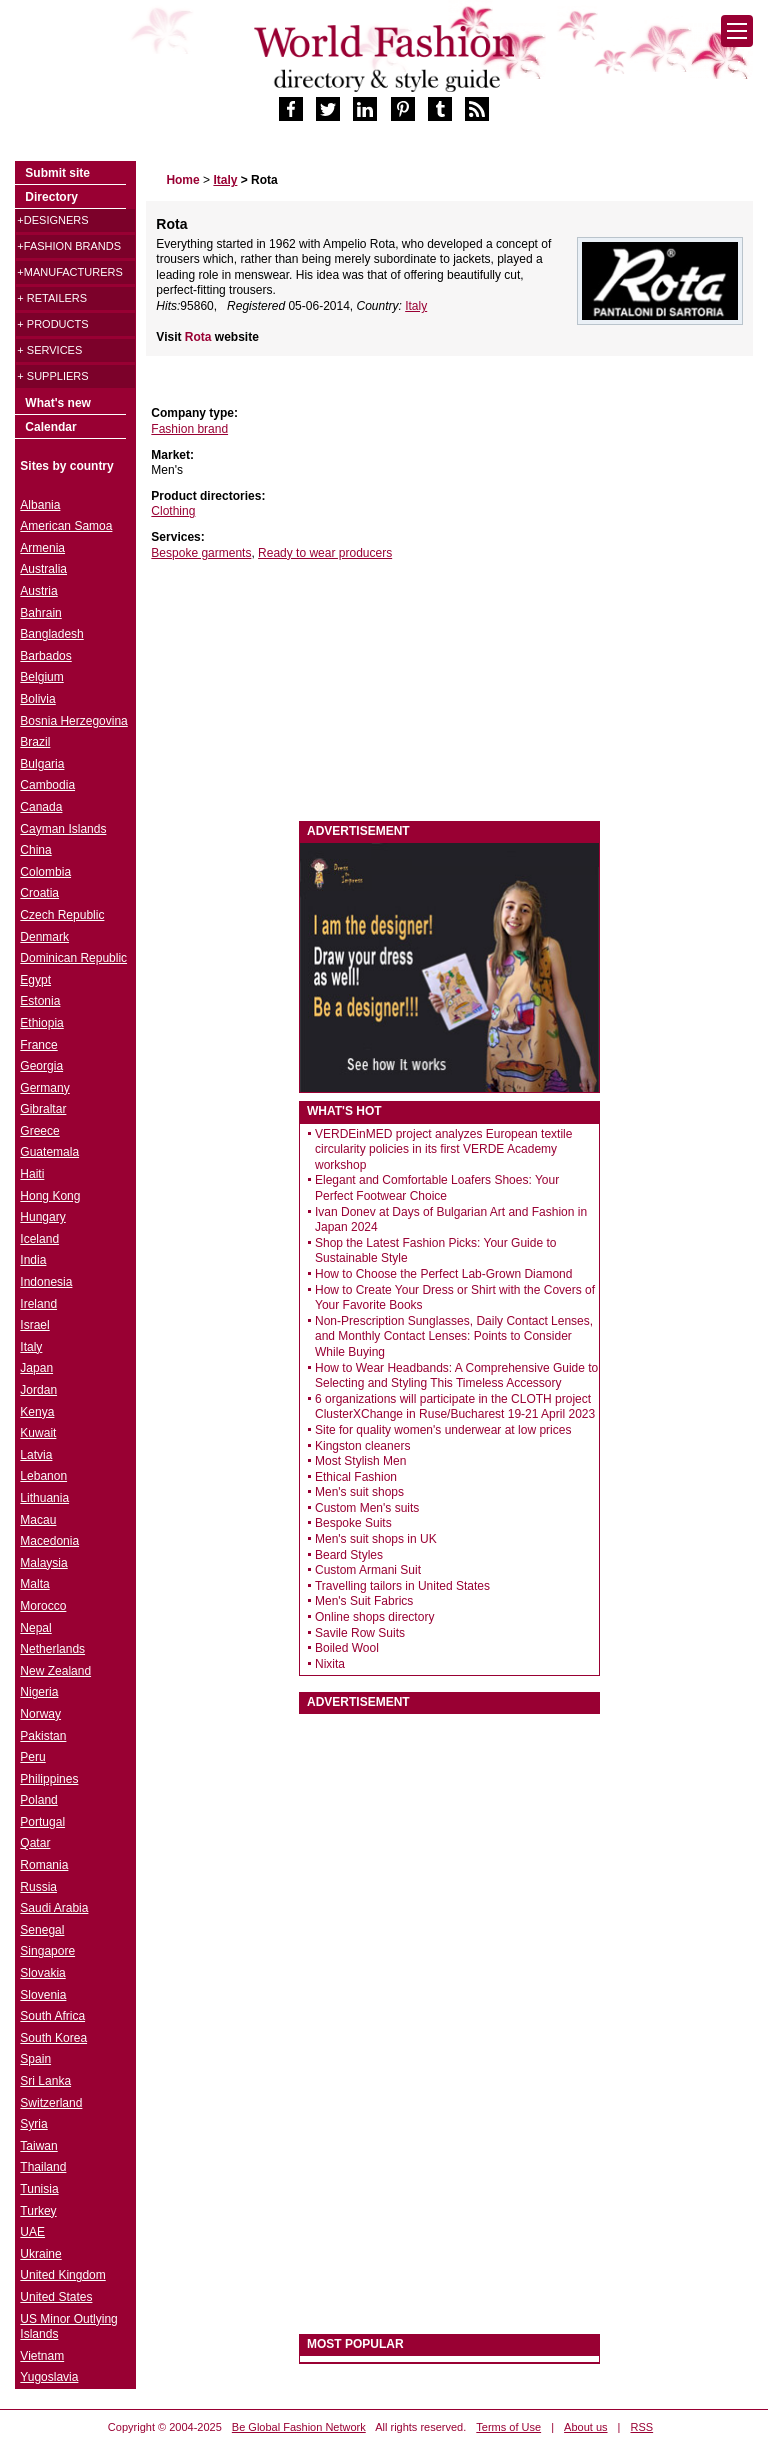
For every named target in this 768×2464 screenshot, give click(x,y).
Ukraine (40, 2254)
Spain (35, 2059)
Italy (416, 306)
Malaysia (43, 1563)
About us (585, 2427)
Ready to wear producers (325, 553)
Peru (32, 1757)
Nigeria (39, 1692)
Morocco (43, 1606)
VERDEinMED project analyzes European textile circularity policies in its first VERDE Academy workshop (443, 1149)
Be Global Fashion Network (299, 2427)
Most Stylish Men (360, 1461)
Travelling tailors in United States (402, 1586)
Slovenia (43, 1995)
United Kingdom (62, 2275)
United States (56, 2297)
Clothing (173, 511)
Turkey (38, 2211)
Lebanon (43, 1476)
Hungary (42, 1217)
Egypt (35, 980)
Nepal (35, 1628)
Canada (41, 807)
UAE (32, 2232)
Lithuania (44, 1498)
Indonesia (46, 1282)
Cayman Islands (63, 829)
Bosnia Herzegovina (73, 721)
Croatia (39, 893)
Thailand (43, 2167)
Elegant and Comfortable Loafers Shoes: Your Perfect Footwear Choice (437, 1188)
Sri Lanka (45, 2081)
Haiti (32, 1174)
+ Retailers (52, 298)
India (33, 1260)
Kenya (37, 1412)
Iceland (39, 1239)
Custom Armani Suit (368, 1570)
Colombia (45, 872)
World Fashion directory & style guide (384, 58)
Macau (38, 1520)
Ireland (38, 1304)
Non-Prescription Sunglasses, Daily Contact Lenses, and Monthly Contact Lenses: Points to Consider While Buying (454, 1336)
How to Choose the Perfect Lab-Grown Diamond (443, 1274)
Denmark (44, 937)
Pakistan (43, 1736)
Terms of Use (508, 2427)
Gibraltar (43, 1109)
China (35, 850)
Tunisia (39, 2189)
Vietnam (42, 2356)
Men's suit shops (359, 1492)
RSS (642, 2427)
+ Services (49, 350)
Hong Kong (50, 1196)
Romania (44, 1865)
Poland (38, 1800)
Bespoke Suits (353, 1523)
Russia (38, 1887)
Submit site (57, 173)
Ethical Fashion (356, 1477)
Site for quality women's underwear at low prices (443, 1430)
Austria (38, 591)
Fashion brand (189, 429)
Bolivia (37, 699)
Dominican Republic (73, 958)
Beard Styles (349, 1555)
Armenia (42, 548)
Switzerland (51, 2103)
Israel (34, 1325)
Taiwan (38, 2146)
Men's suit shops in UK (376, 1539)
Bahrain (40, 613)
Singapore (47, 1951)
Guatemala (49, 1152)
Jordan (38, 1390)
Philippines (49, 1779)
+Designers (52, 220)
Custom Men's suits (367, 1508)
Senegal (42, 1930)
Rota (200, 337)
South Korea (53, 2038)
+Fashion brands (69, 246)
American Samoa (66, 526)
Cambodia (47, 785)
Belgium (41, 677)
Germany (44, 1088)
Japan (36, 1368)
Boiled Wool (347, 1648)
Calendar (50, 427)
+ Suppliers (52, 376)
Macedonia (49, 1541)
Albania (40, 505)
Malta (34, 1584)
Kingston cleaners (362, 1446)
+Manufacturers (69, 272)
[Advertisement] (296, 691)
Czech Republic (62, 915)
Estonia (40, 1001)
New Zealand (55, 1671)
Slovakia (42, 1973)
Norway (40, 1714)
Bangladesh (51, 634)
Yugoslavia (49, 2377)
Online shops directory (374, 1617)
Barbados (45, 656)
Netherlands (52, 1649)
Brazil (35, 742)
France (38, 1045)
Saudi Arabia (54, 1908)
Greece (39, 1131)
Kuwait (38, 1433)
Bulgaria (42, 764)
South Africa (52, 2016)
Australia (43, 569)
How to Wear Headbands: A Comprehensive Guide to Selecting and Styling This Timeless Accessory (456, 1376)
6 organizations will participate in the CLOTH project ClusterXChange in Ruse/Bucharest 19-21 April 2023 (455, 1407)
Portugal (42, 1822)
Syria (33, 2124)
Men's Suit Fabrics (364, 1601)
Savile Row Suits (360, 1633)
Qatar (35, 1843)
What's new (58, 403)
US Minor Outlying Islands (68, 2327)
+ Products (52, 324)
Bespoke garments (201, 553)
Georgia (41, 1066)
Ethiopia (41, 1023)
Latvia (36, 1455)
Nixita (330, 1664)
